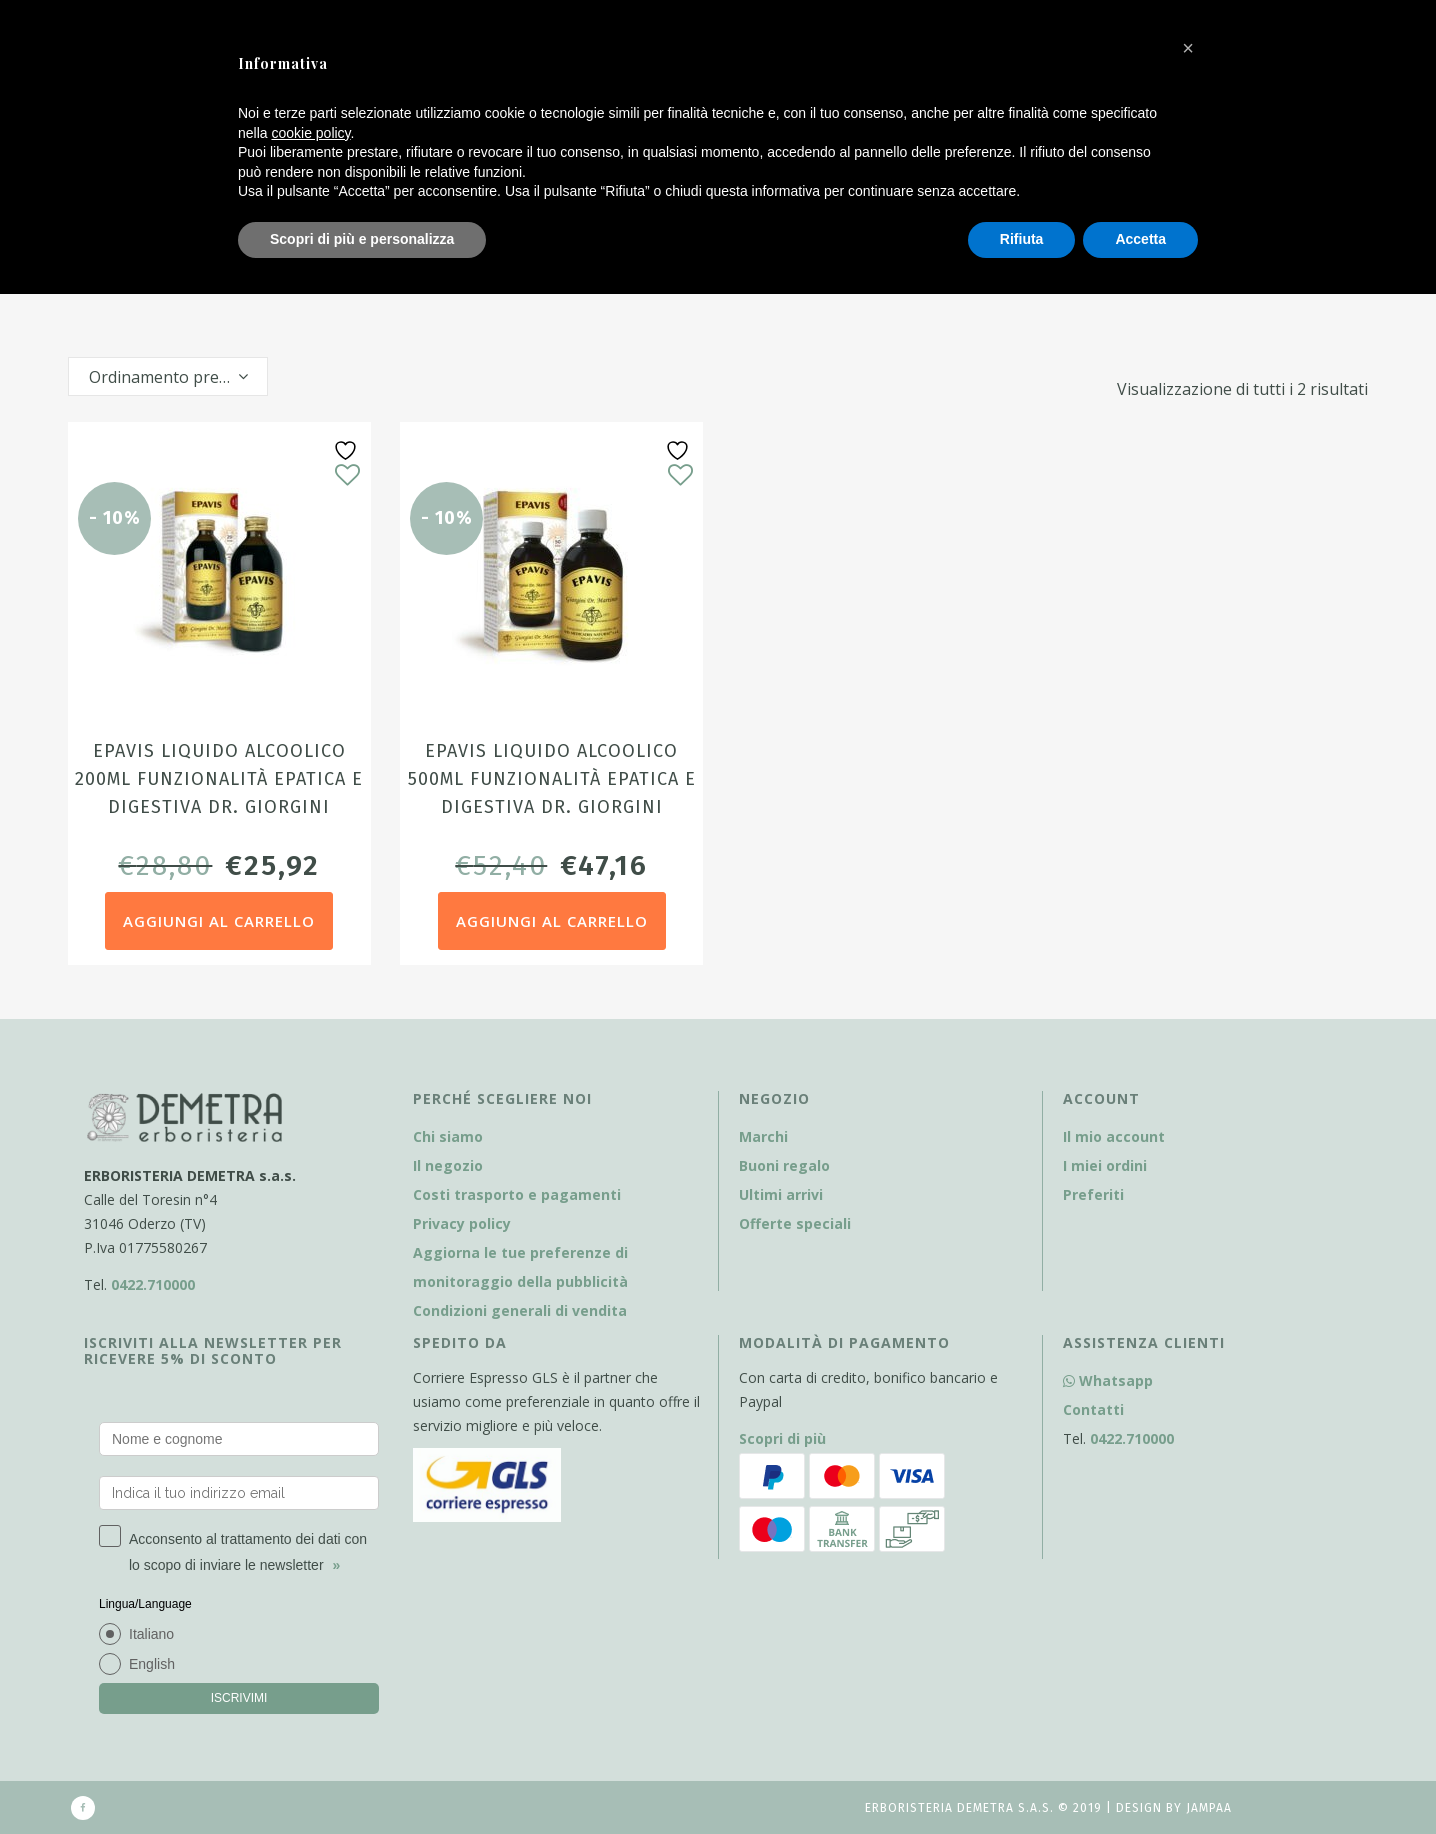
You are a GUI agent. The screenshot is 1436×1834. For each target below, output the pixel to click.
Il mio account (1114, 1136)
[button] (1188, 48)
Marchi (763, 1136)
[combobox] (168, 376)
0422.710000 (153, 1284)
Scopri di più (782, 1438)
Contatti (1093, 1409)
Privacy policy (462, 1223)
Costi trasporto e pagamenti (517, 1194)
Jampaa (1209, 1808)
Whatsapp (1108, 1380)
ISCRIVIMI (239, 1698)
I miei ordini (1105, 1165)
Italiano (151, 1634)
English (152, 1664)
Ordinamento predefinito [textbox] (178, 377)
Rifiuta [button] (1022, 239)
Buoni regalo (784, 1165)
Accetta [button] (1140, 239)
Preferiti (1093, 1194)
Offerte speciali (795, 1223)
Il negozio (448, 1165)
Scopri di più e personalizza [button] (362, 239)
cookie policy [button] (310, 133)
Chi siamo (448, 1136)
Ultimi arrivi (781, 1194)
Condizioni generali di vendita (520, 1310)
